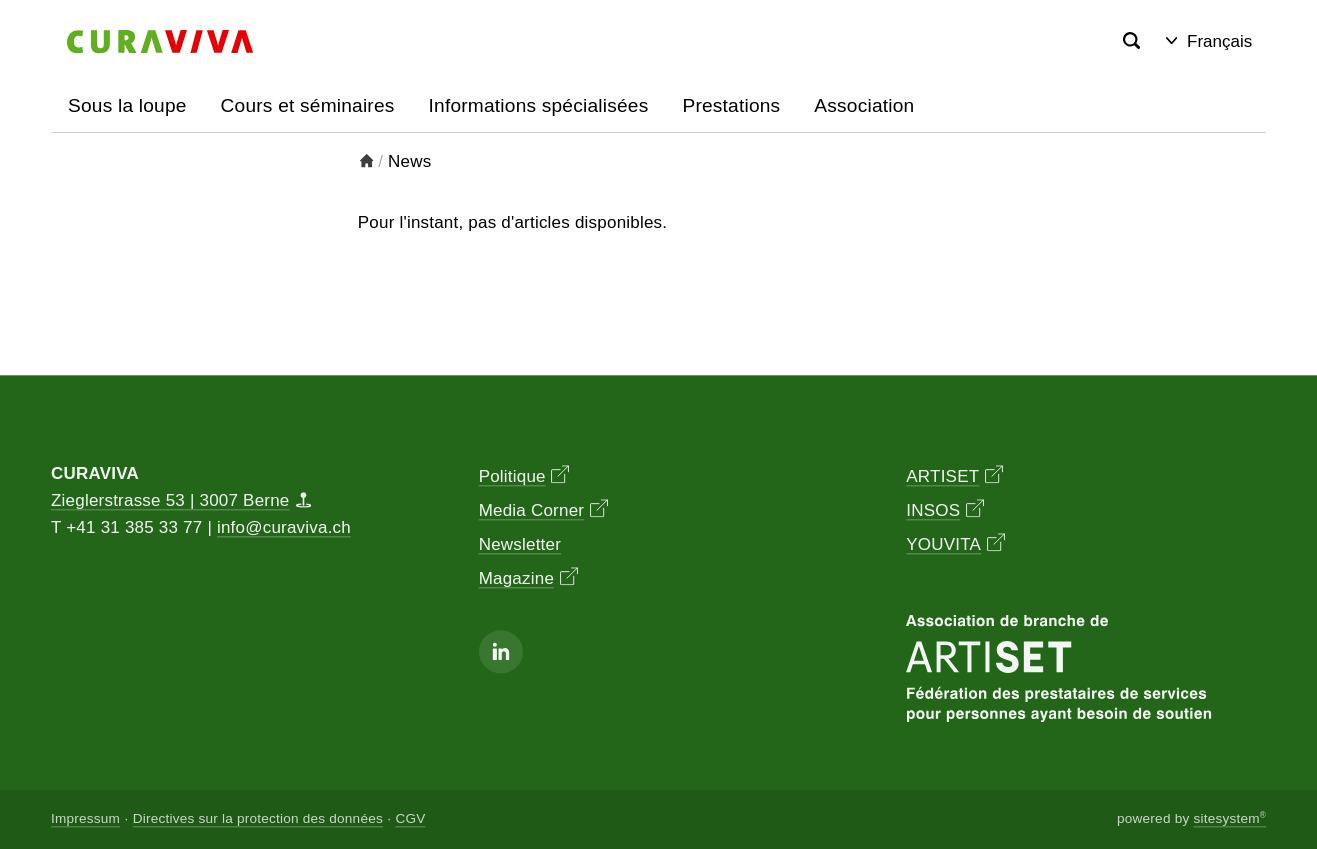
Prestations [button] (731, 105)
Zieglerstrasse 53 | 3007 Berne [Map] (181, 501)
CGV (410, 819)
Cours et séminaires (308, 105)
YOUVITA (955, 544)
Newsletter (520, 545)
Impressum (85, 819)
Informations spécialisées (539, 105)
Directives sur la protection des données (258, 819)
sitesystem (1229, 819)
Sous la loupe (127, 105)
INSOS (945, 510)
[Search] (1131, 41)
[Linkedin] (501, 651)
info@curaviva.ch (284, 528)
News (409, 161)
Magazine (528, 578)
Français (1209, 41)
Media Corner (543, 510)
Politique (524, 476)
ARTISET (954, 476)
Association (864, 105)
